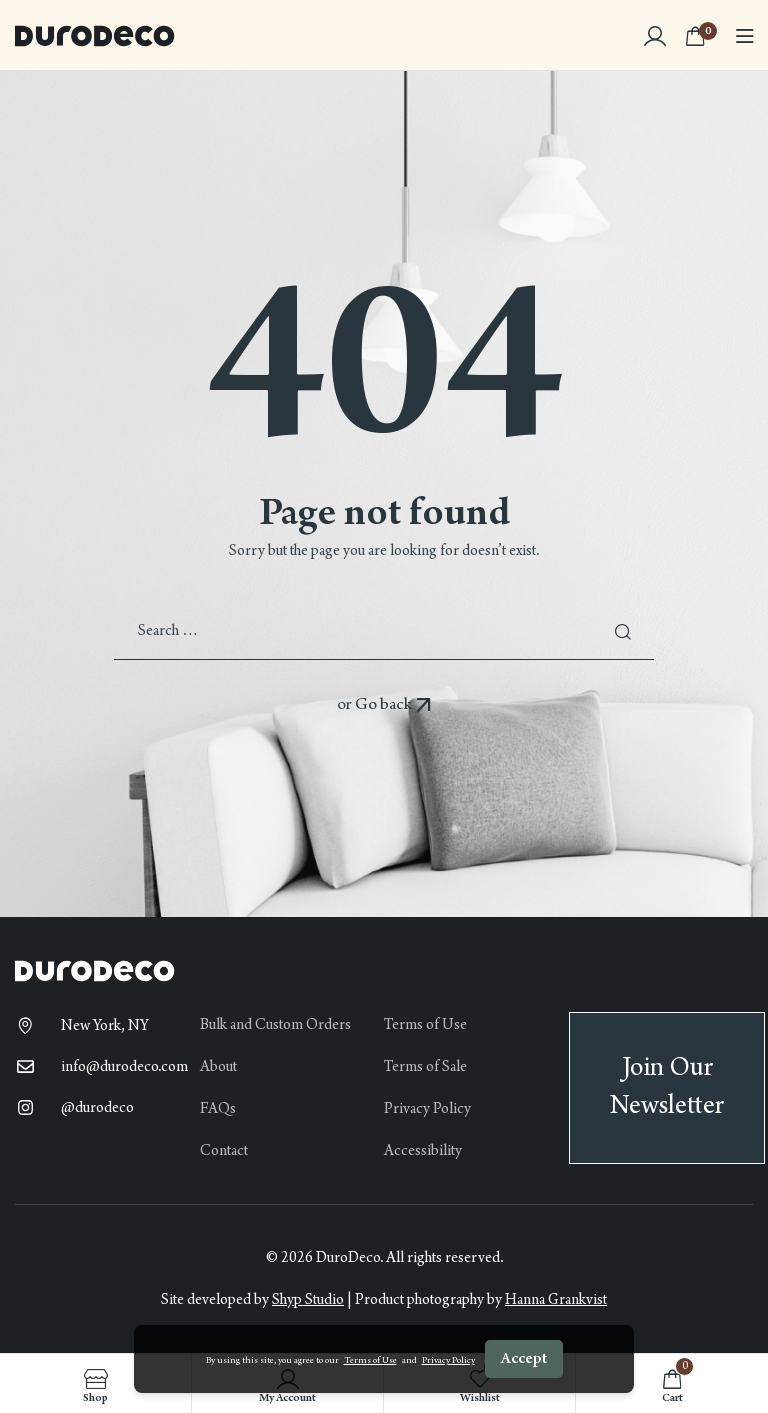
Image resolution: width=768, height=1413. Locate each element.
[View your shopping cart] (701, 35)
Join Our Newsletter (667, 1087)
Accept (524, 1359)
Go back (393, 704)
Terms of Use (370, 1360)
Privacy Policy (448, 1360)
